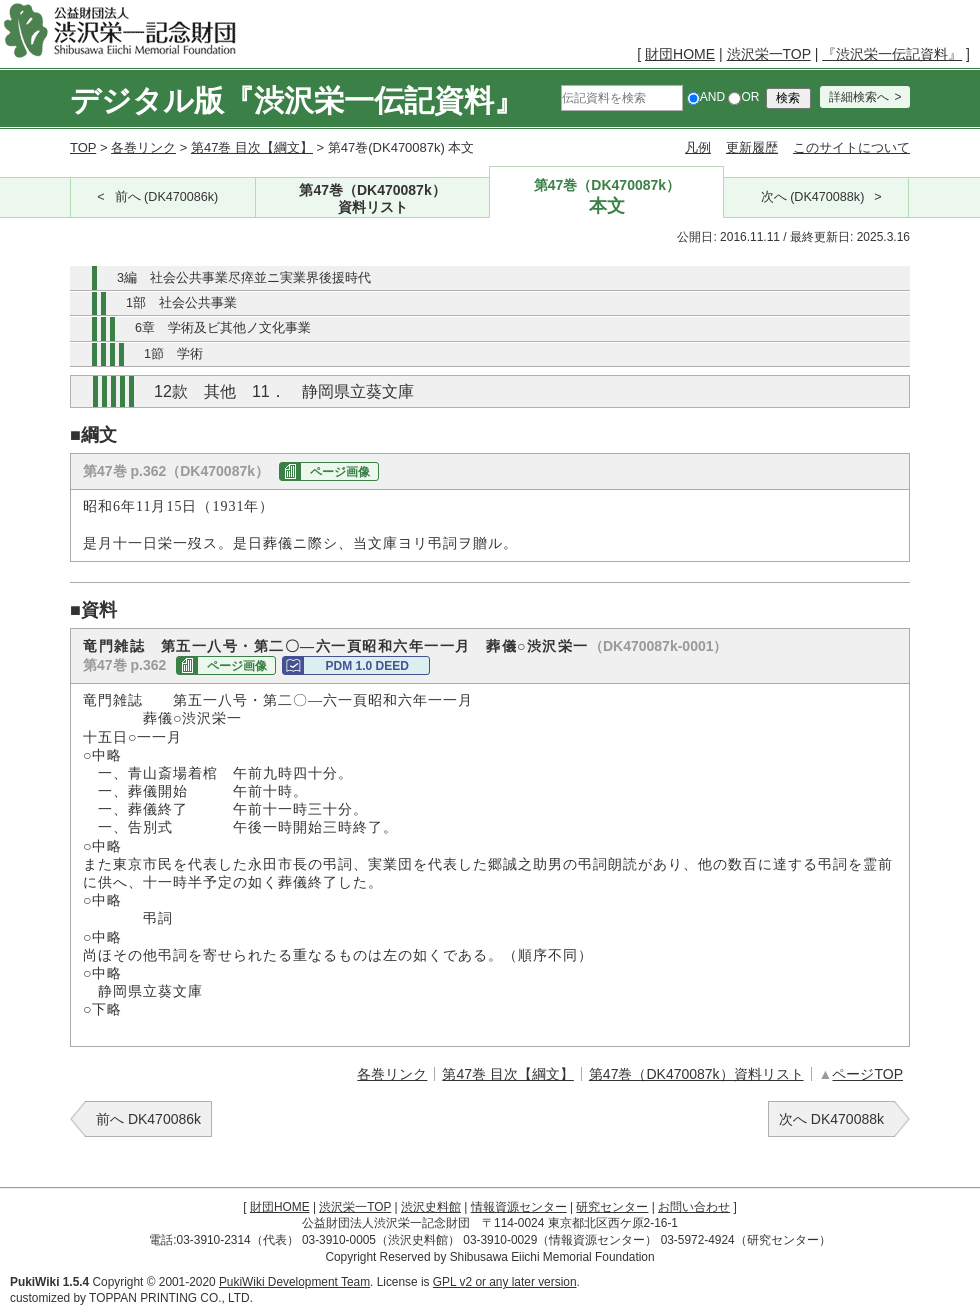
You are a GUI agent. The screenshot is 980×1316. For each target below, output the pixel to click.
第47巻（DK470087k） (373, 199)
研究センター (612, 1207)
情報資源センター (519, 1207)
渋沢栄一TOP (769, 54)
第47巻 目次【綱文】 (252, 147)
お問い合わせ (694, 1207)
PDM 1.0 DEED (366, 666)
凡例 (698, 147)
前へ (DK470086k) (167, 197)
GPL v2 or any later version (505, 1282)
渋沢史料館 (431, 1207)
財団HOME (680, 54)
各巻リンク (143, 147)
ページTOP (867, 1074)
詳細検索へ (859, 97)
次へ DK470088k (831, 1119)
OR (743, 97)
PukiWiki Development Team (294, 1282)
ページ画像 (340, 472)
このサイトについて (851, 147)
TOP (83, 147)
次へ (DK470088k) (813, 197)
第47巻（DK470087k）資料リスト (696, 1074)
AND (706, 97)
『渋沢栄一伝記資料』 (892, 54)
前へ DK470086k (148, 1119)
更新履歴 (752, 147)
